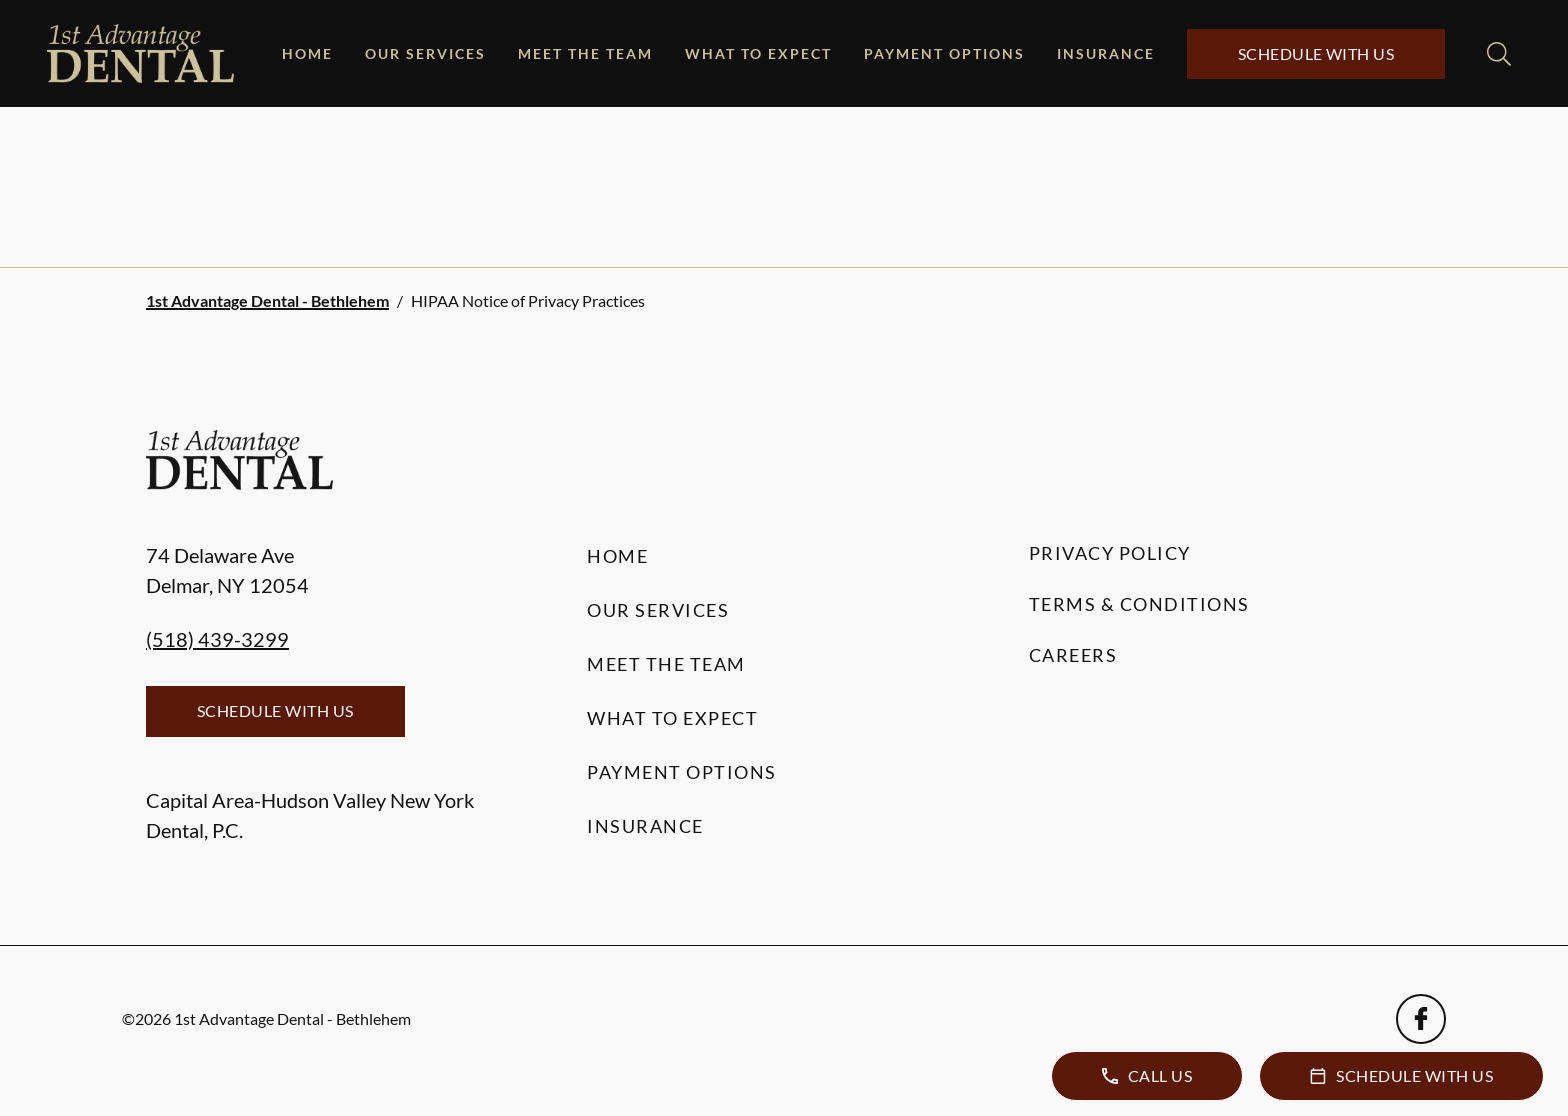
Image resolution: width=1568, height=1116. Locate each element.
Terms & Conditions (1139, 604)
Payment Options (944, 53)
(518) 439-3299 (217, 639)
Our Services (425, 53)
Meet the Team (585, 53)
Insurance (1106, 53)
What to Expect (758, 53)
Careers (1073, 655)
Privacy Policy (1110, 553)
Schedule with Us (1316, 53)
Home (307, 53)
